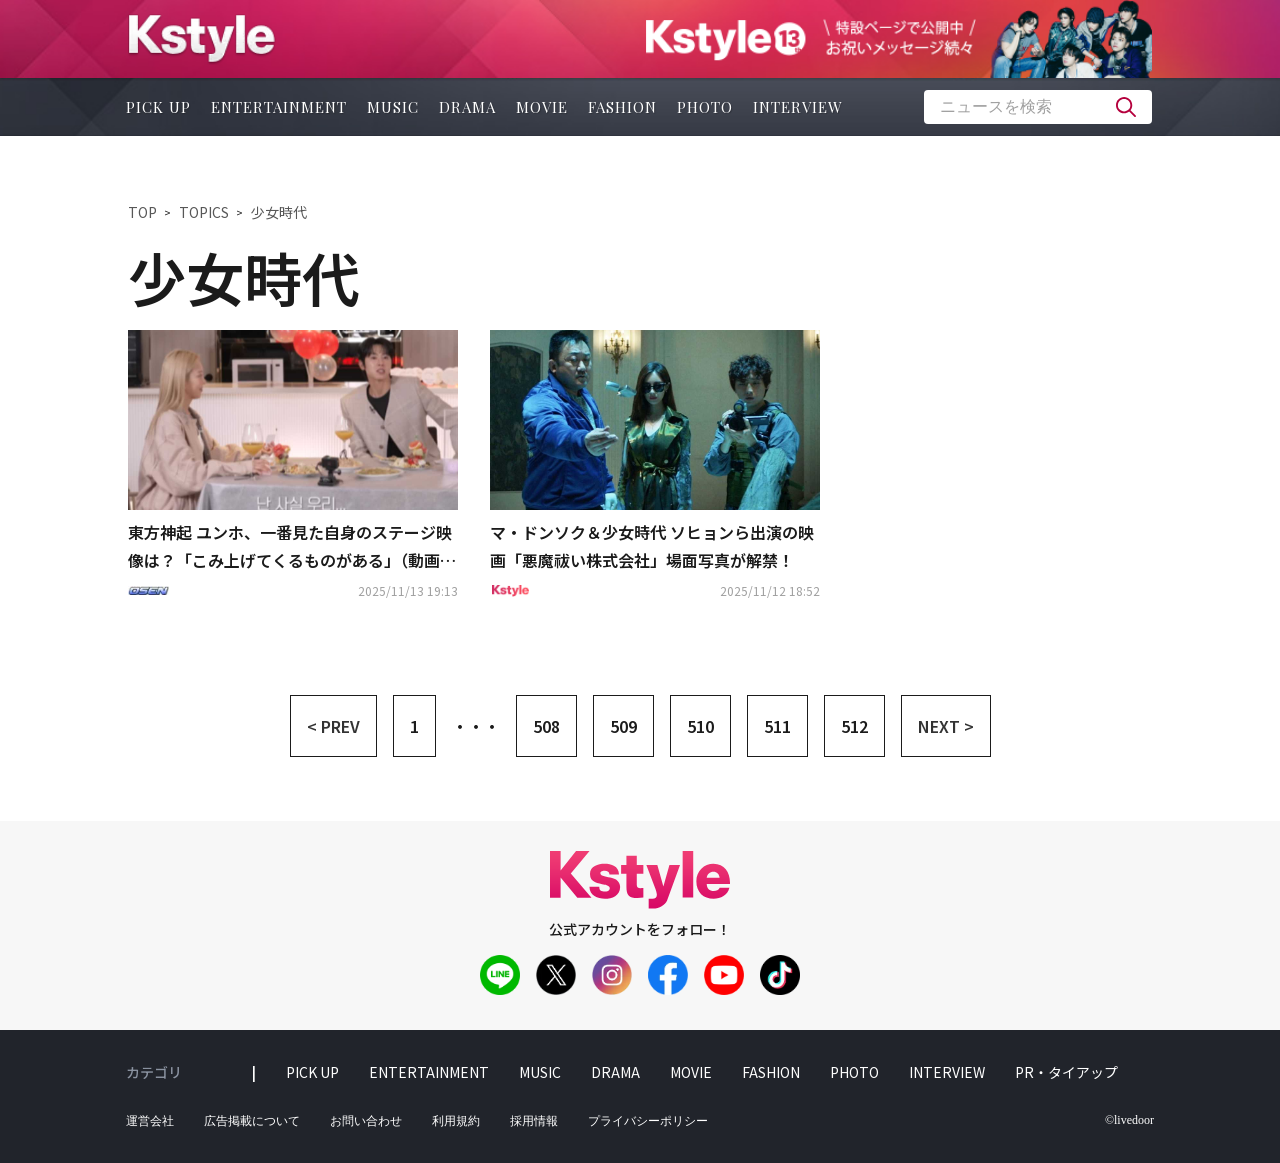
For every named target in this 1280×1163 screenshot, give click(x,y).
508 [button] (546, 726)
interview (798, 107)
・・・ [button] (476, 726)
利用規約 (456, 1121)
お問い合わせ (366, 1121)
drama (467, 107)
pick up (158, 107)
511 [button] (777, 726)
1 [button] (414, 726)
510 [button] (700, 726)
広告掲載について (252, 1121)
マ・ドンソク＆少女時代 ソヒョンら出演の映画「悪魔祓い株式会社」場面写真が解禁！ (652, 546)
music (393, 107)
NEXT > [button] (946, 726)
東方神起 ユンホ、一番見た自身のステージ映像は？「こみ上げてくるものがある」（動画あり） (292, 548)
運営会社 (150, 1121)
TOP (142, 212)
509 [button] (623, 726)
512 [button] (854, 726)
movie (542, 107)
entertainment (279, 107)
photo (705, 107)
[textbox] (1038, 107)
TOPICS (204, 212)
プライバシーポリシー (648, 1121)
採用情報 (534, 1121)
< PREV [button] (333, 726)
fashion (622, 107)
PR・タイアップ (1066, 1072)
